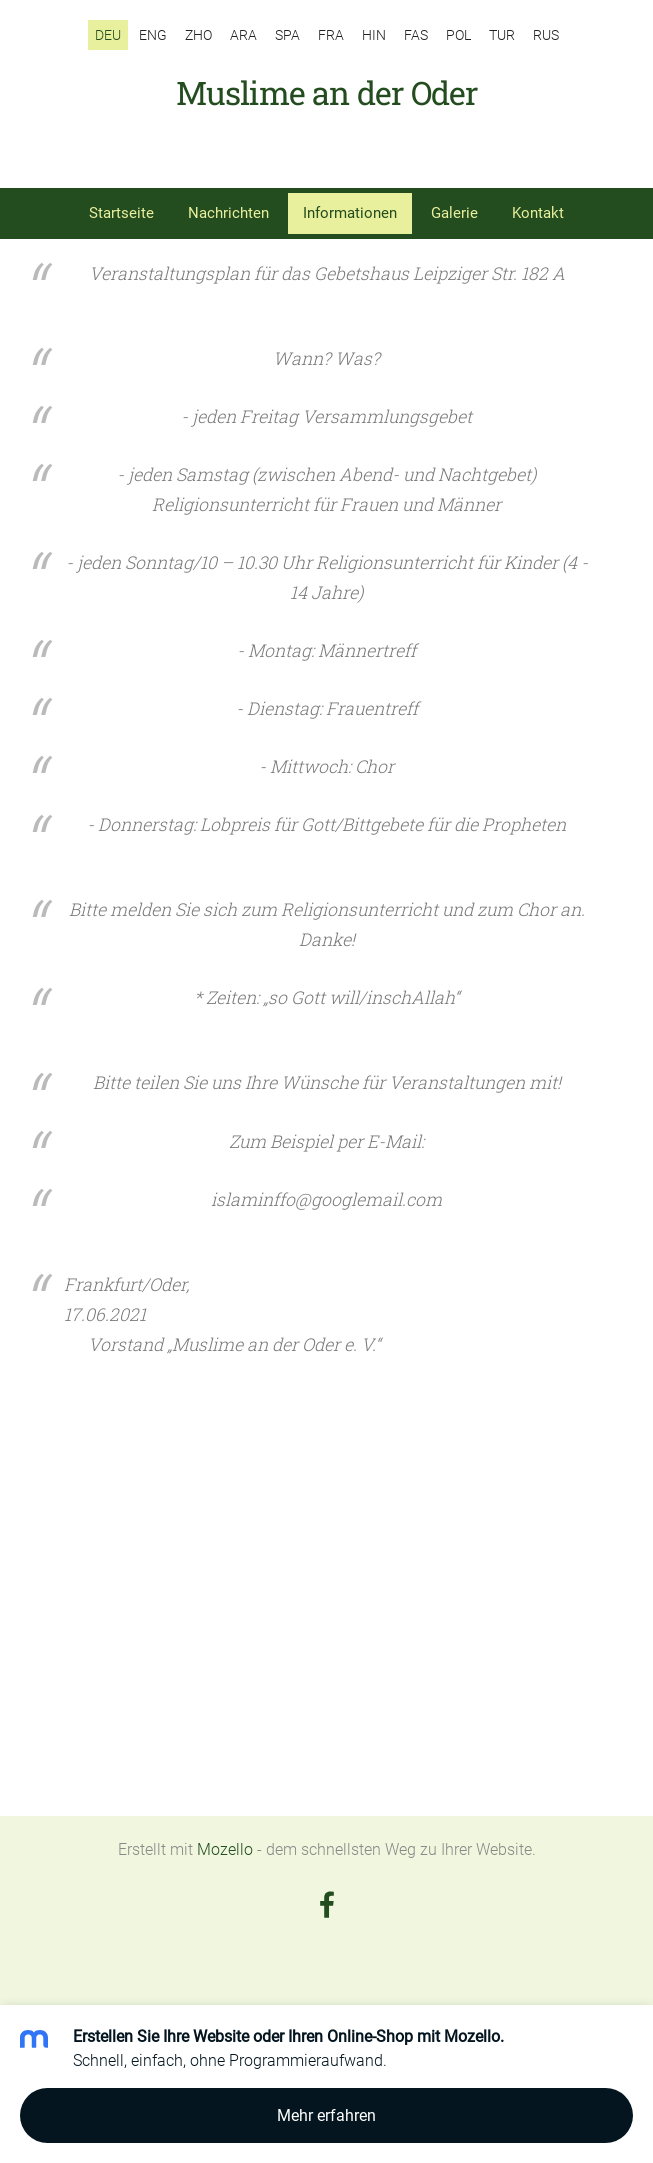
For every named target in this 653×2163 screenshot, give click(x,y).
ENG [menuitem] (153, 35)
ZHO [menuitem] (198, 35)
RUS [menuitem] (546, 35)
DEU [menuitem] (108, 35)
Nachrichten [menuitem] (228, 213)
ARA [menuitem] (243, 35)
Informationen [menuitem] (350, 213)
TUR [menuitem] (502, 35)
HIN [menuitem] (374, 35)
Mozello (225, 1849)
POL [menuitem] (458, 35)
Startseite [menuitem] (121, 213)
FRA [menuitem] (331, 35)
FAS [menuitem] (416, 35)
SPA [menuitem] (287, 35)
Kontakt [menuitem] (538, 213)
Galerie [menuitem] (454, 213)
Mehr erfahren (326, 2115)
